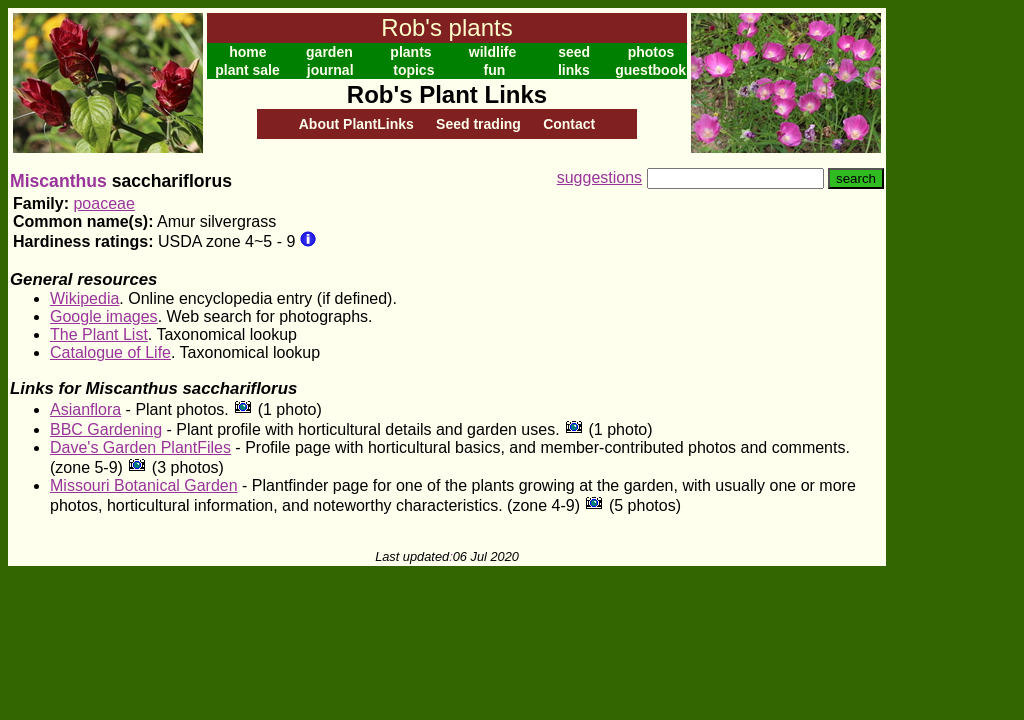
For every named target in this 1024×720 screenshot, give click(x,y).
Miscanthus (58, 181)
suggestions (599, 177)
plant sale (247, 70)
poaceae (103, 203)
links (574, 70)
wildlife (492, 52)
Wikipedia (84, 298)
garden (329, 52)
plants (410, 52)
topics (413, 70)
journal (330, 70)
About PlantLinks (356, 124)
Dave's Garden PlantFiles (140, 447)
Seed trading (478, 124)
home (247, 52)
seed (574, 52)
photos (651, 52)
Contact (569, 124)
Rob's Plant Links (447, 94)
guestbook (650, 70)
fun (495, 70)
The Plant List (99, 334)
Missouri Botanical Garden (144, 485)
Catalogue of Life (110, 352)
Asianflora (85, 409)
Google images (104, 316)
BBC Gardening (106, 429)
